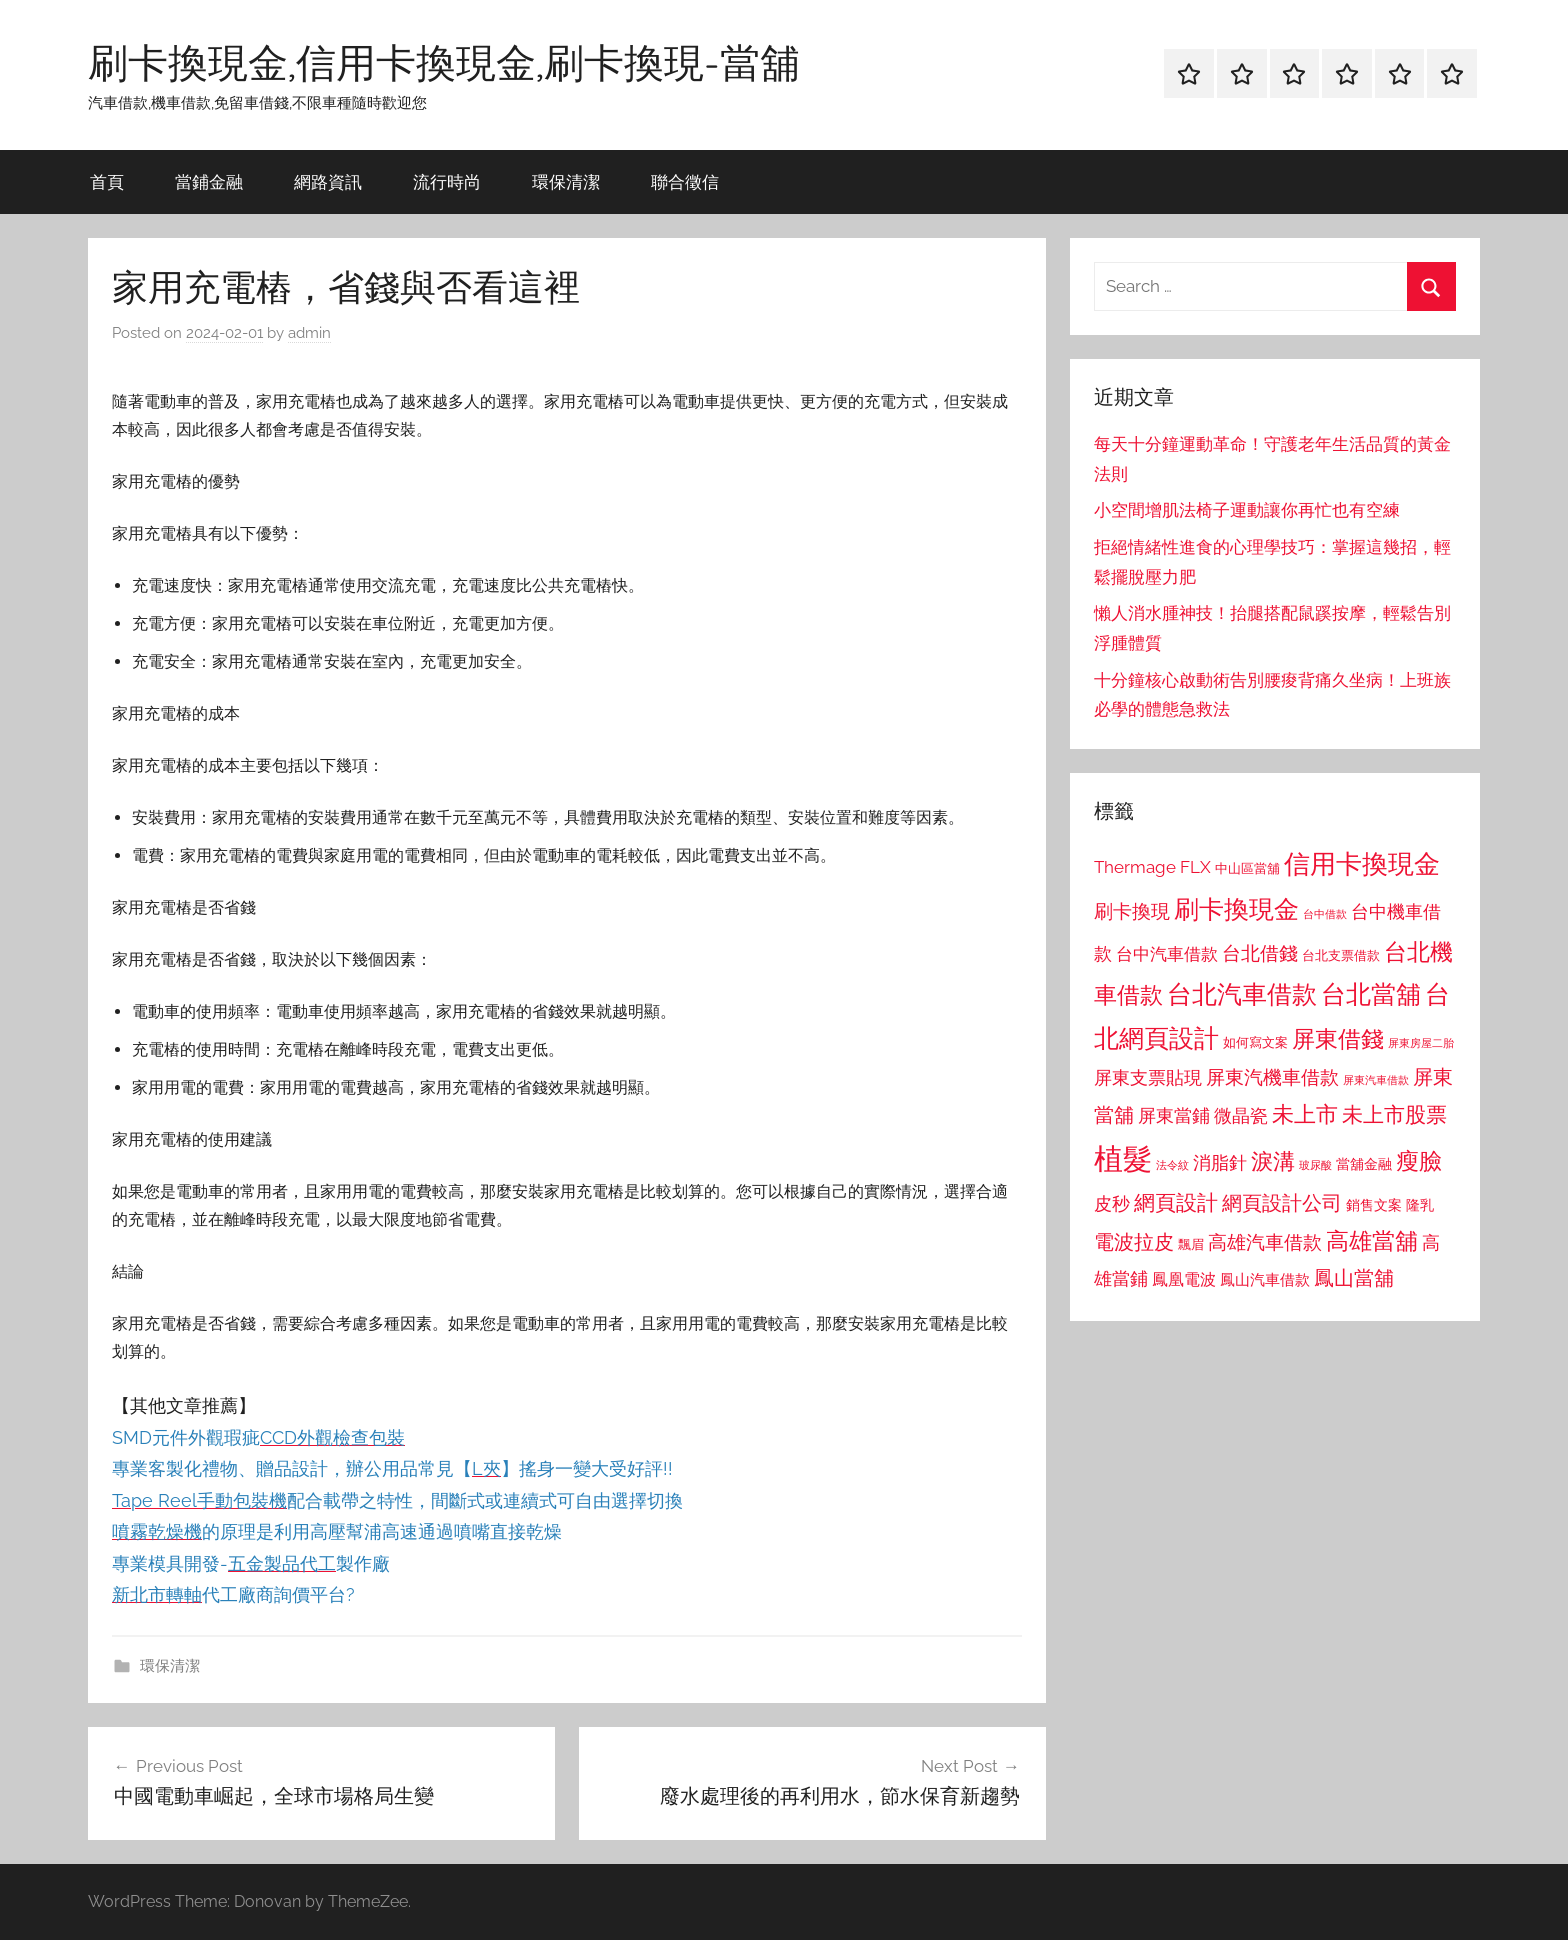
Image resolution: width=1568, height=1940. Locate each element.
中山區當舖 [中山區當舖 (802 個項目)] (1247, 868)
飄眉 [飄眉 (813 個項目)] (1191, 1244)
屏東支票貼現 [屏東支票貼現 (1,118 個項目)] (1148, 1078)
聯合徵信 (685, 181)
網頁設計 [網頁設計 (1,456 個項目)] (1176, 1202)
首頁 (107, 181)
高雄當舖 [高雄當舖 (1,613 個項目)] (1372, 1241)
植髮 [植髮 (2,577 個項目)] (1123, 1158)
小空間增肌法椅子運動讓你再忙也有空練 (1247, 510)
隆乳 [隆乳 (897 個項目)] (1420, 1205)
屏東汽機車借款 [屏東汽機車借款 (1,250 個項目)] (1272, 1077)
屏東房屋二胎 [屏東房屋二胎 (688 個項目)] (1421, 1043)
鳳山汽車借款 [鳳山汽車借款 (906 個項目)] (1265, 1279)
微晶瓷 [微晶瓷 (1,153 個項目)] (1241, 1115)
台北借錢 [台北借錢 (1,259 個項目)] (1260, 953)
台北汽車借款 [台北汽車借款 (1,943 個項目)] (1242, 994)
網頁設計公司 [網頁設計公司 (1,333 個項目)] (1282, 1203)
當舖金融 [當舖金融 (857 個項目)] (1364, 1164)
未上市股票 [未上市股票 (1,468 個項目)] (1394, 1114)
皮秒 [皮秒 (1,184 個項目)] (1112, 1203)
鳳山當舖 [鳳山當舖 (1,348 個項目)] (1354, 1278)
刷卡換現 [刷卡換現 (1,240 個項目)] (1132, 911)
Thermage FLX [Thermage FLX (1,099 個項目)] (1152, 867)
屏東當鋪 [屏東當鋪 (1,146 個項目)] (1174, 1115)
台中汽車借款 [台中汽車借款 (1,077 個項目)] (1167, 954)
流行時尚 (447, 181)
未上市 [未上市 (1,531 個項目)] (1305, 1114)
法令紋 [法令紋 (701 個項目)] (1172, 1165)
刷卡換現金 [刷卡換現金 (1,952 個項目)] (1236, 909)
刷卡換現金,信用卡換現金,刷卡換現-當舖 (444, 62)
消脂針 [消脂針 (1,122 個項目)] (1220, 1163)
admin (309, 333)
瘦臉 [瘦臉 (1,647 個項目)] (1419, 1160)
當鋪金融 (209, 181)
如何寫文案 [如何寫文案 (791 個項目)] (1255, 1042)
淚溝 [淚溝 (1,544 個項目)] (1273, 1161)
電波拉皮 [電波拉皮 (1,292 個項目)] (1134, 1242)
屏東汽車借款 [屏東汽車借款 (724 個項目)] (1376, 1080)
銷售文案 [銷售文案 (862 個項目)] (1374, 1205)
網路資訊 (328, 181)
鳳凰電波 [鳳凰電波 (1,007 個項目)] (1184, 1279)
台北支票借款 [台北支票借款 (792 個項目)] (1341, 955)
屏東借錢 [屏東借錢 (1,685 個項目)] (1338, 1038)
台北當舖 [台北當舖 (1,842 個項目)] (1371, 994)
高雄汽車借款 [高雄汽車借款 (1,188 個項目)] (1265, 1242)
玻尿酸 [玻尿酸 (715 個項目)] (1315, 1165)
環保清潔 (566, 181)
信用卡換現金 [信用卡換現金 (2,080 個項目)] (1362, 863)
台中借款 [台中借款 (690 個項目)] (1325, 914)
